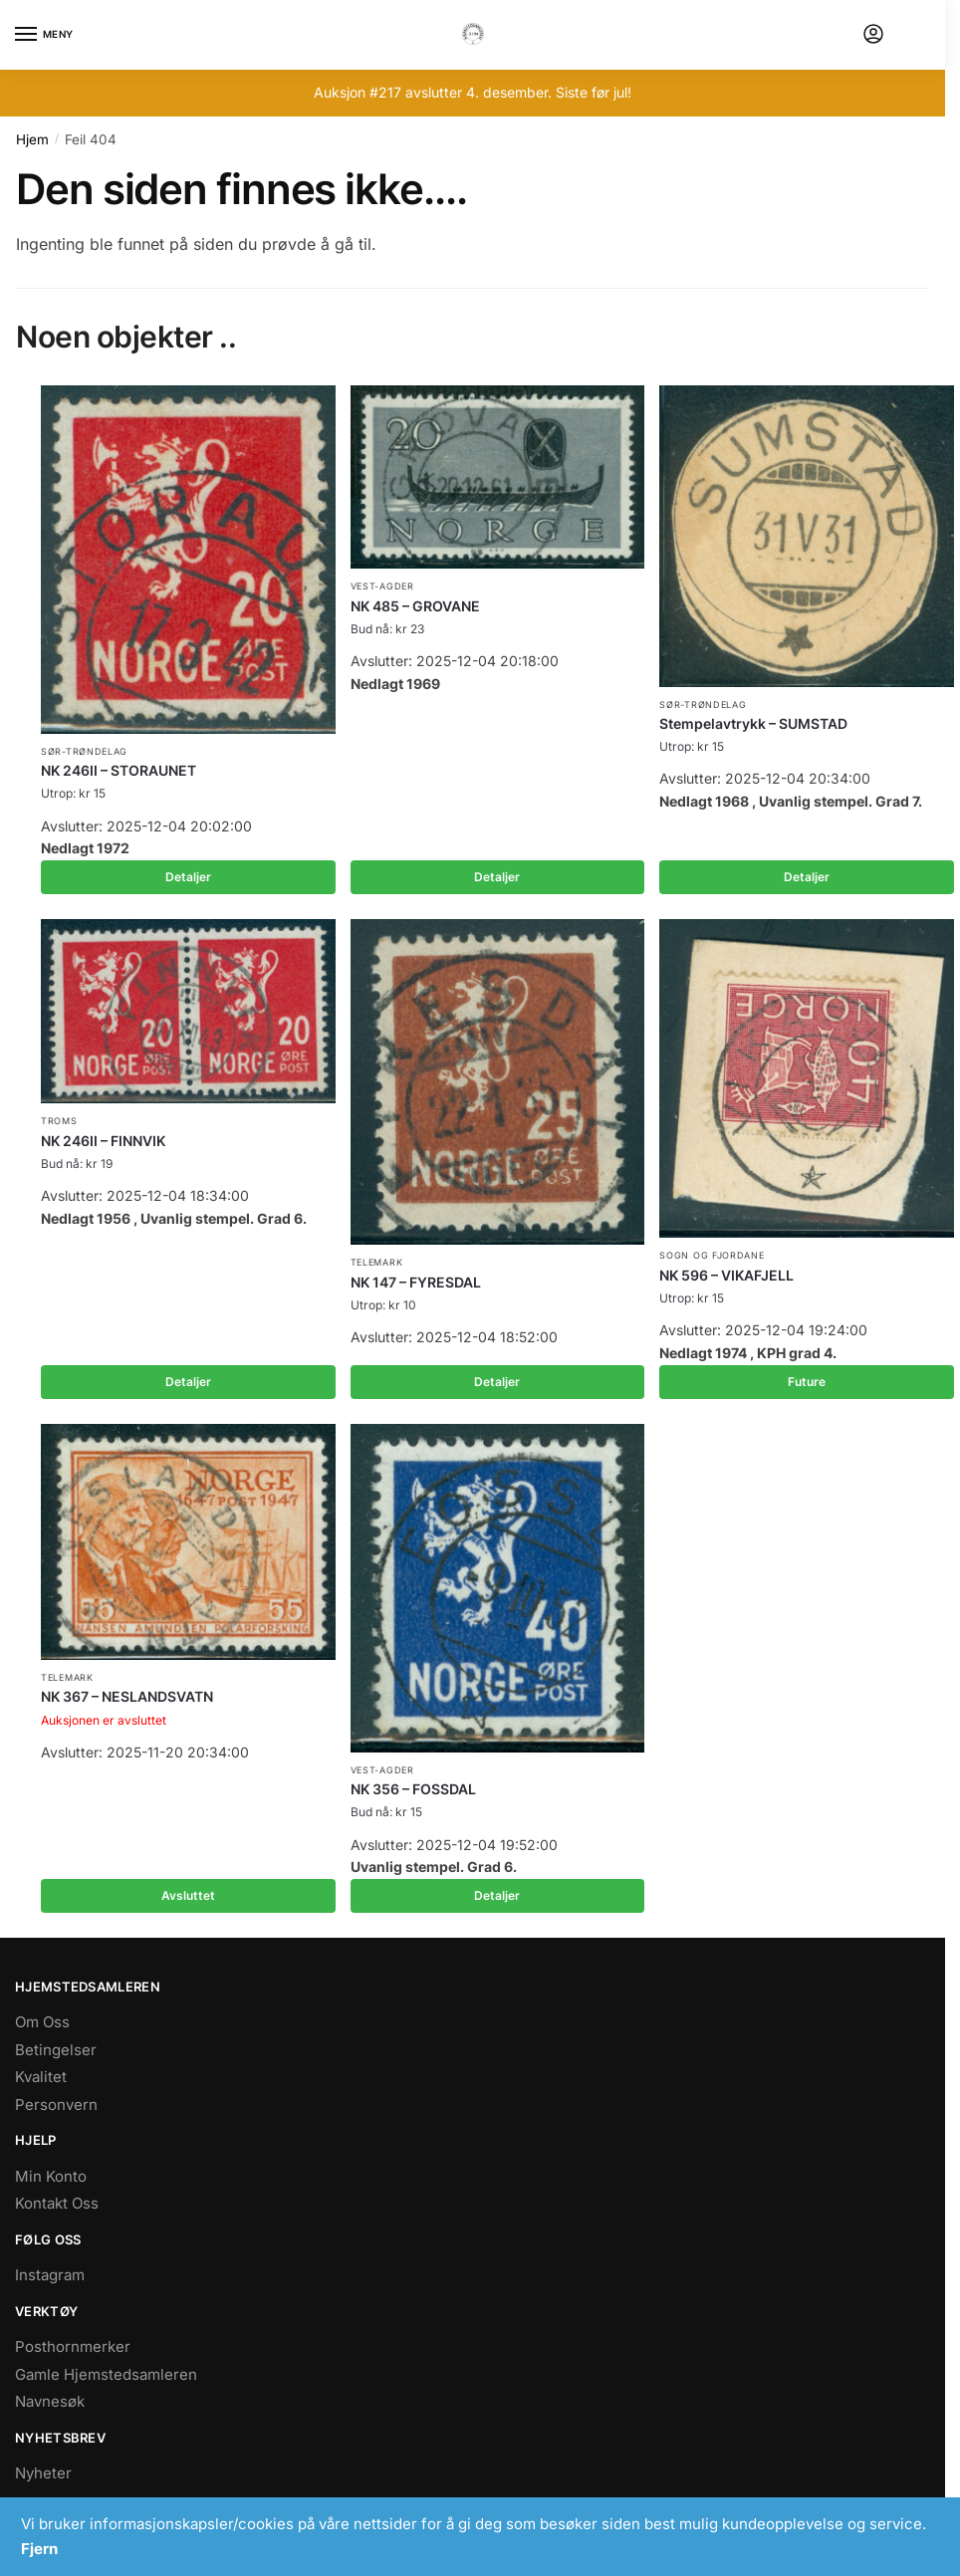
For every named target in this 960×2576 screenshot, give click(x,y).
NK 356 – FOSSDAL (413, 1788)
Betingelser (56, 2049)
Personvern (56, 2104)
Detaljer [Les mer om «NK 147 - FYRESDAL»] (497, 1381)
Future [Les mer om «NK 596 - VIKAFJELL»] (807, 1381)
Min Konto (51, 2176)
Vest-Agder (382, 586)
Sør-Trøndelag (84, 751)
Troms (59, 1120)
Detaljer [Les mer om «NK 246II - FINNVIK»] (188, 1381)
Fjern (39, 2548)
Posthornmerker (72, 2346)
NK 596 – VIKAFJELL (726, 1275)
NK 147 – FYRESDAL (416, 1282)
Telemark (377, 1262)
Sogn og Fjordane (711, 1255)
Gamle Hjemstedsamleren (106, 2374)
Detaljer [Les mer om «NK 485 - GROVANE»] (497, 876)
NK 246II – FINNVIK (103, 1140)
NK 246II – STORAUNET (118, 770)
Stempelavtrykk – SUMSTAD (753, 723)
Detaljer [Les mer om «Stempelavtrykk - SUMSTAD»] (807, 876)
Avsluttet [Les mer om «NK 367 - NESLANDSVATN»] (188, 1895)
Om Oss (42, 2021)
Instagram (50, 2274)
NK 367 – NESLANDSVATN (127, 1696)
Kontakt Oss (57, 2203)
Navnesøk (50, 2401)
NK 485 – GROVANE (415, 605)
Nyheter (43, 2472)
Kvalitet (41, 2076)
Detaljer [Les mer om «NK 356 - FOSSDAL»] (497, 1895)
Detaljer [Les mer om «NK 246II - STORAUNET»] (188, 876)
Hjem (32, 139)
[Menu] (45, 35)
